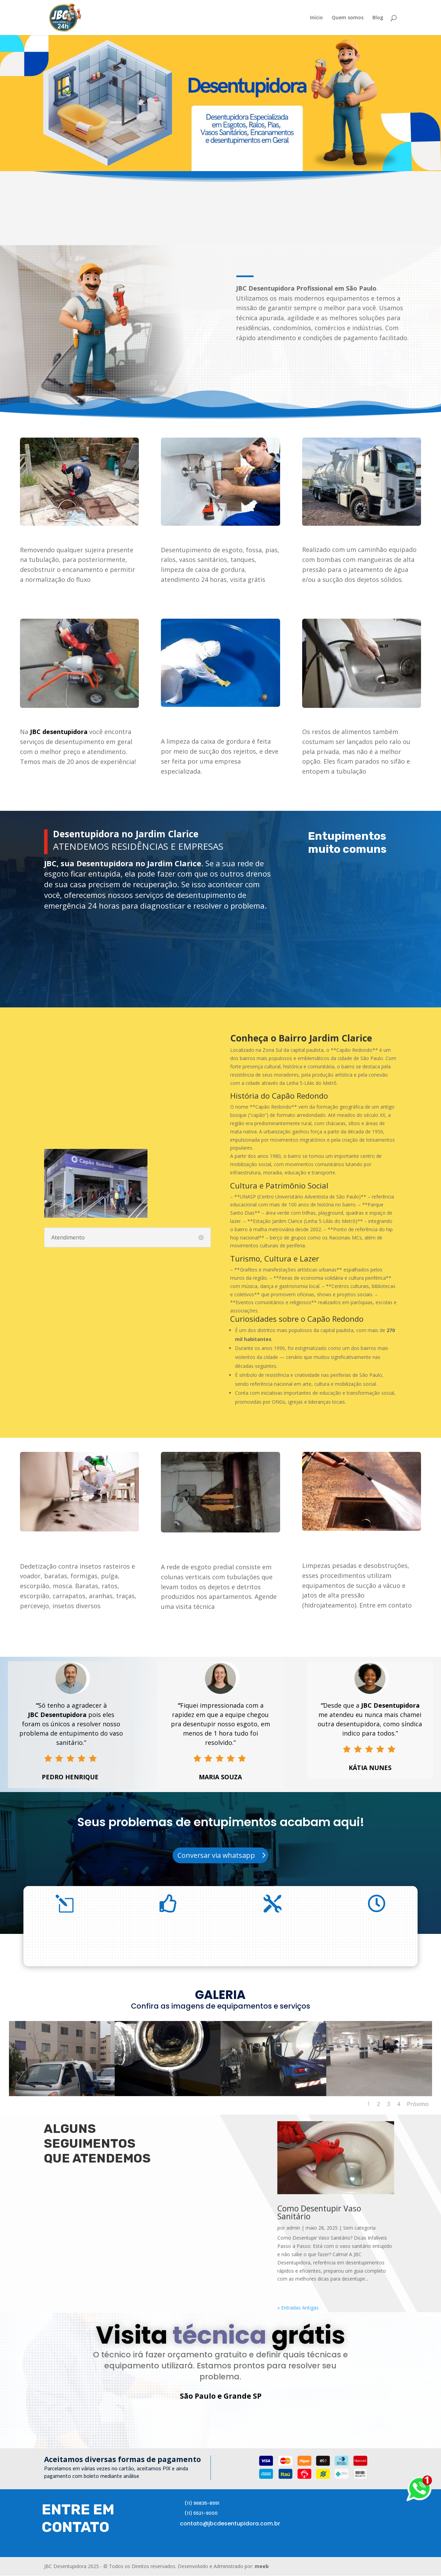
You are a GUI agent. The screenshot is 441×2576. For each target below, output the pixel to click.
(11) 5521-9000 (201, 2513)
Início (316, 18)
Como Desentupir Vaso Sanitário (319, 2212)
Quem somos (347, 18)
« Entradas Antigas (298, 2307)
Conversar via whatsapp (216, 1855)
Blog (377, 18)
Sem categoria (359, 2227)
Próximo (418, 2104)
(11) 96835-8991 (201, 2503)
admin (293, 2227)
